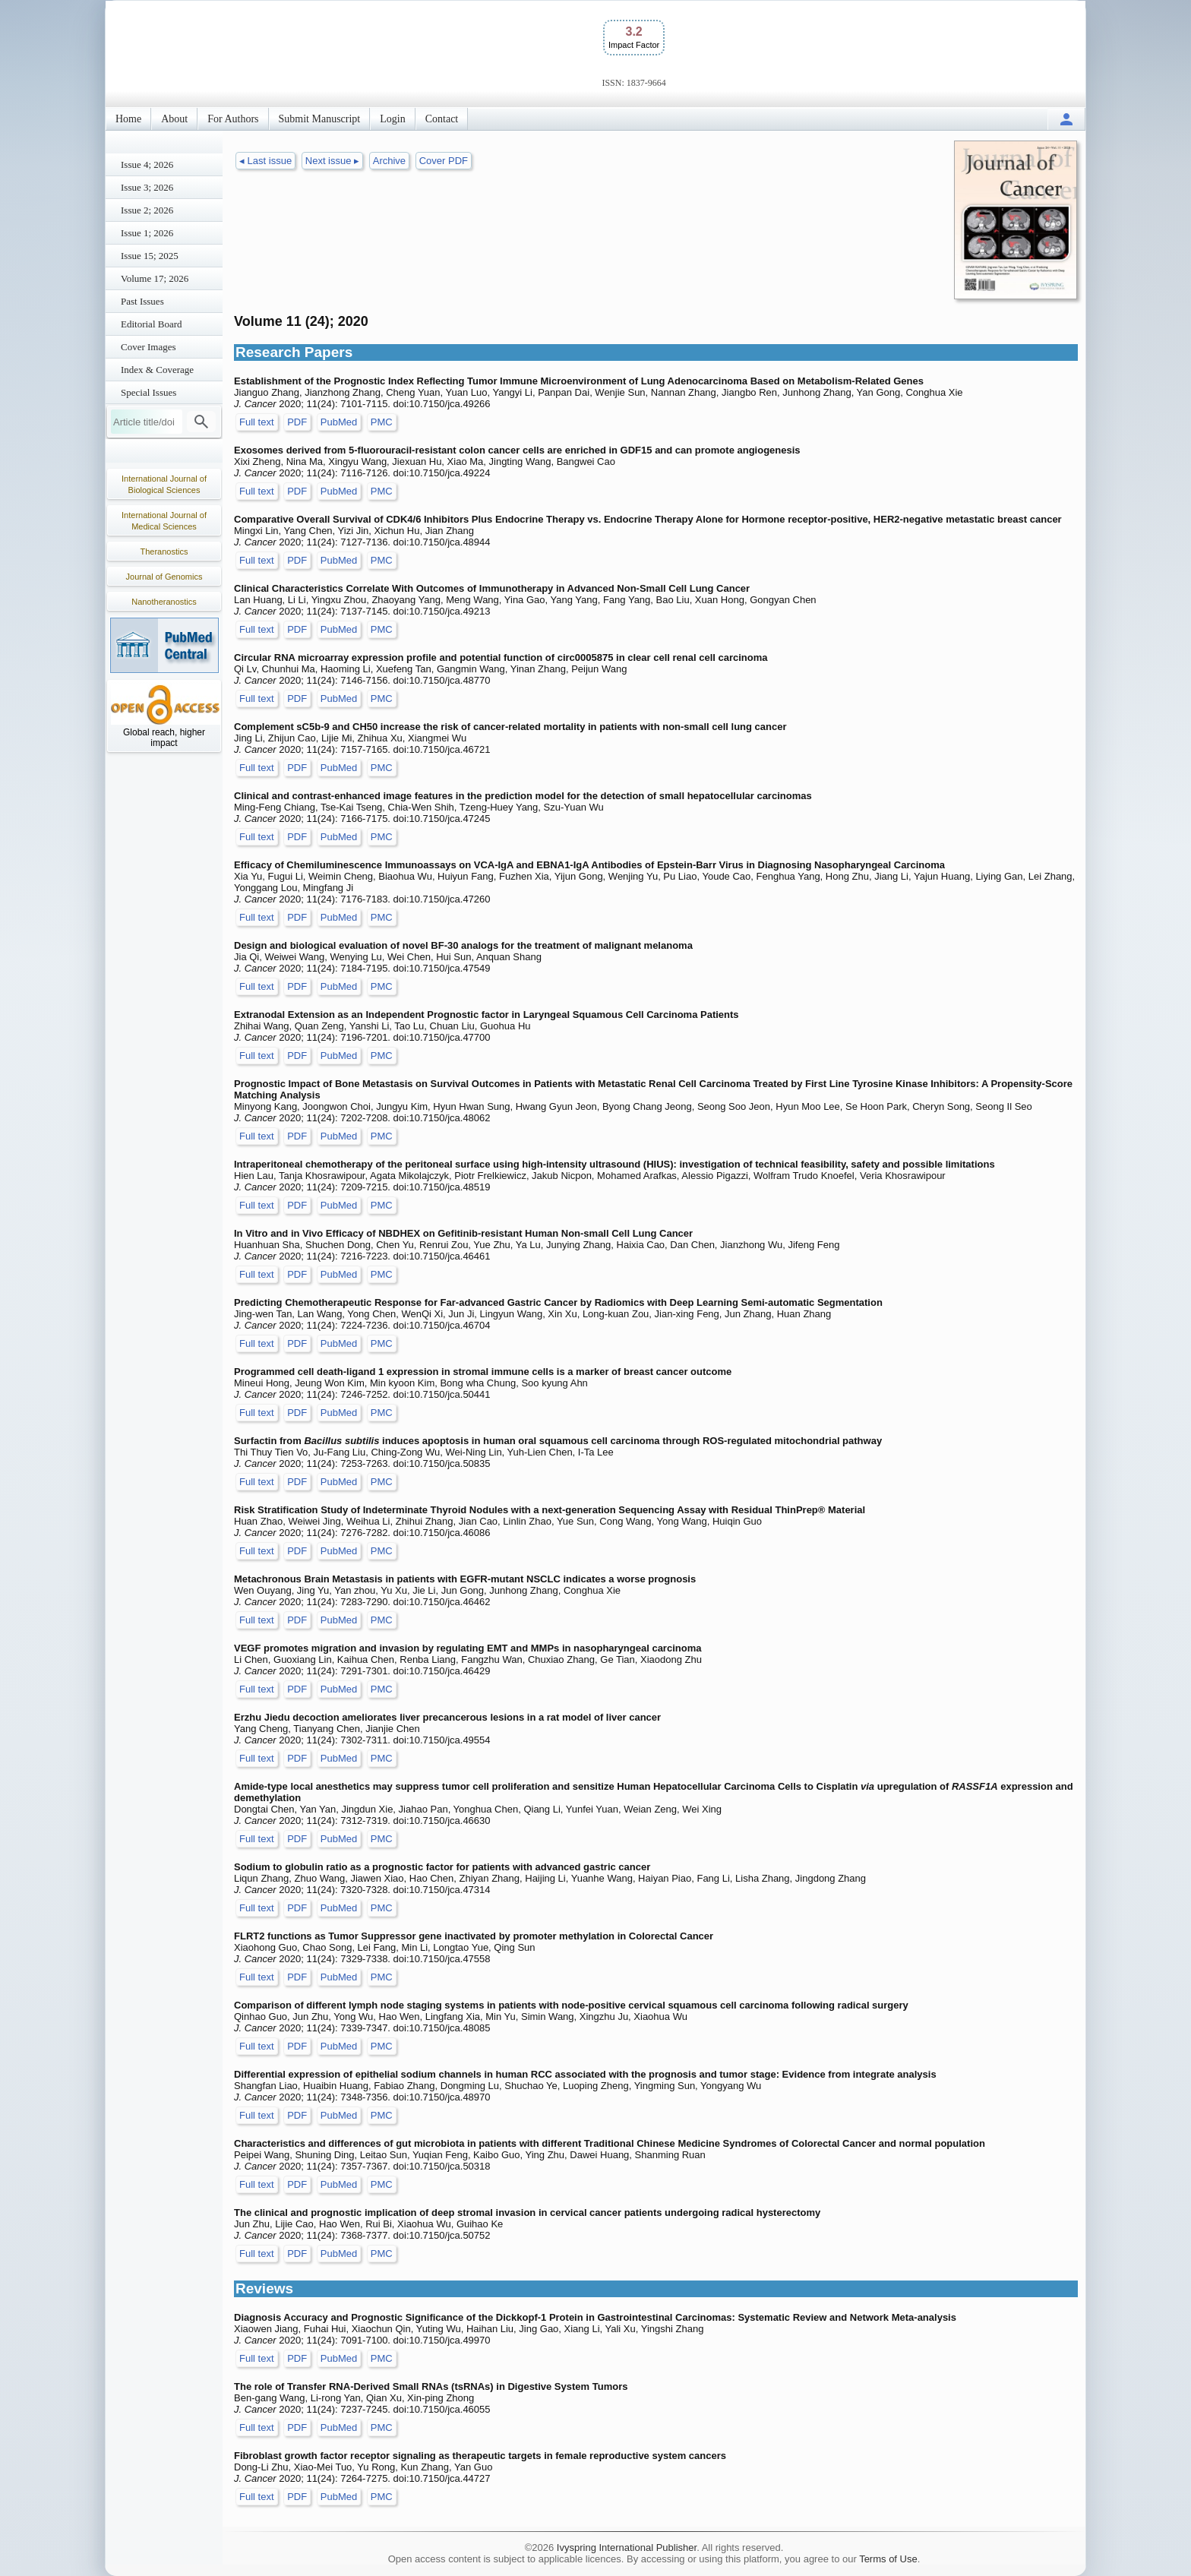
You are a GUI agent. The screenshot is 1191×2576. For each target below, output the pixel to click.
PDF (297, 422)
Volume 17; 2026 (154, 278)
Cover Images (148, 346)
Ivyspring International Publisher (627, 2547)
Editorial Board (151, 324)
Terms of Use (888, 2559)
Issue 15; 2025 (149, 255)
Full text (256, 422)
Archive (389, 160)
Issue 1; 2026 (147, 233)
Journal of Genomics (164, 576)
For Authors (232, 119)
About (174, 119)
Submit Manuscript (320, 119)
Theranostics (164, 551)
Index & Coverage (157, 369)
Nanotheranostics (164, 601)
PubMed (339, 422)
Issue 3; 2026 (147, 187)
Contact (442, 119)
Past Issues (142, 301)
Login (392, 119)
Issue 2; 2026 (147, 210)
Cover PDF (443, 160)
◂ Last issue (265, 160)
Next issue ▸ (332, 160)
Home (128, 119)
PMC (382, 422)
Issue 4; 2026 (147, 164)
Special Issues (148, 392)
